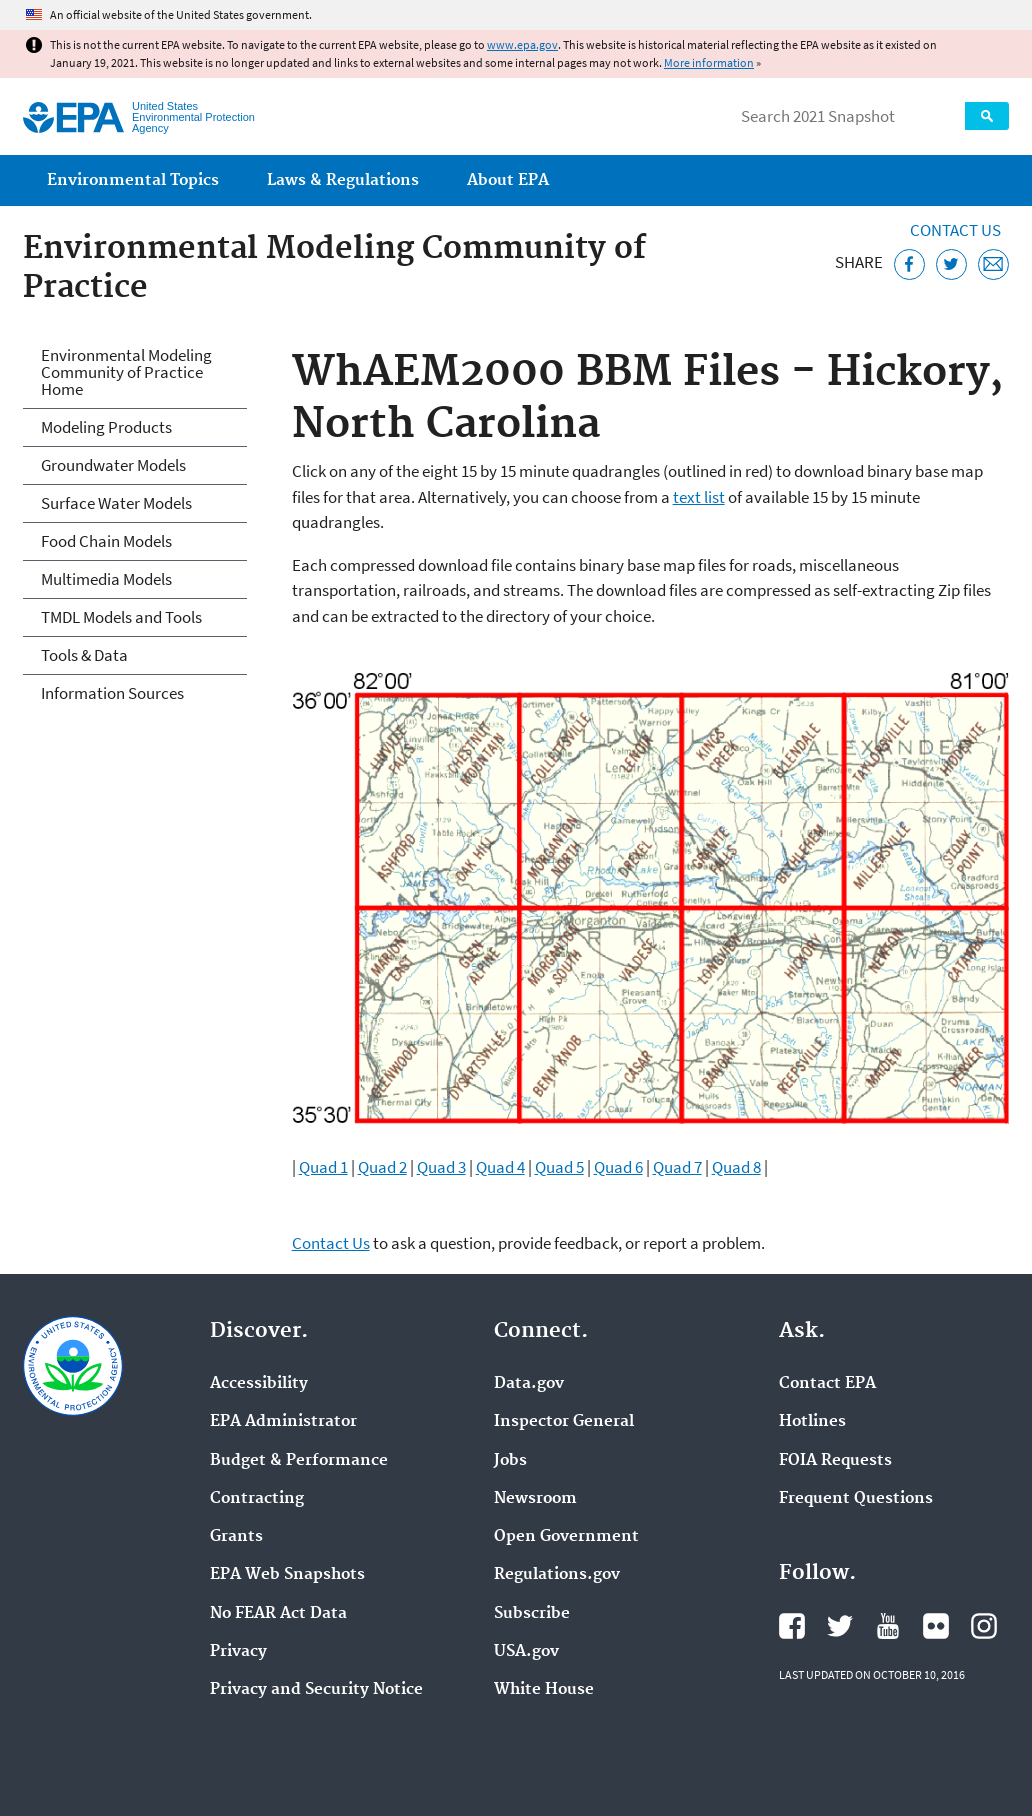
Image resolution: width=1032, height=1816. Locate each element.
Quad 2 (382, 1167)
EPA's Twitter (840, 1626)
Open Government (566, 1537)
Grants (236, 1537)
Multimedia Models (106, 579)
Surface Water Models (116, 503)
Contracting (257, 1499)
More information (709, 62)
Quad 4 (500, 1167)
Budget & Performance (299, 1461)
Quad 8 (736, 1167)
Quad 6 (618, 1167)
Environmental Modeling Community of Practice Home (126, 372)
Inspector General (564, 1422)
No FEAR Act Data (278, 1614)
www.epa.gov (522, 44)
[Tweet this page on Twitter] (951, 264)
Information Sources (112, 693)
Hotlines (812, 1422)
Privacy (238, 1652)
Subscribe (532, 1614)
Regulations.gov (557, 1575)
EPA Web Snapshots (287, 1575)
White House (544, 1690)
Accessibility (259, 1384)
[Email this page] (993, 264)
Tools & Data (84, 655)
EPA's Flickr (936, 1626)
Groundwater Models (113, 465)
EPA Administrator (283, 1422)
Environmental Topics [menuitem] (133, 180)
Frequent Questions (856, 1499)
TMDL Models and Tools (121, 617)
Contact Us (955, 230)
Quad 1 (323, 1167)
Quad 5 (559, 1167)
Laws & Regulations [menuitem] (343, 180)
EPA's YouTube (888, 1626)
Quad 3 (441, 1167)
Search (987, 116)
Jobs (510, 1461)
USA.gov (526, 1652)
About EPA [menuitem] (508, 180)
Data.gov (529, 1384)
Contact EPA (827, 1384)
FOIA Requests (835, 1461)
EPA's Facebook (792, 1626)
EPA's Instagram (984, 1626)
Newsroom (535, 1499)
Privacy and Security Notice (316, 1690)
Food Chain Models (106, 541)
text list (699, 497)
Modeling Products (106, 427)
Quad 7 (677, 1167)
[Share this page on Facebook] (909, 264)
